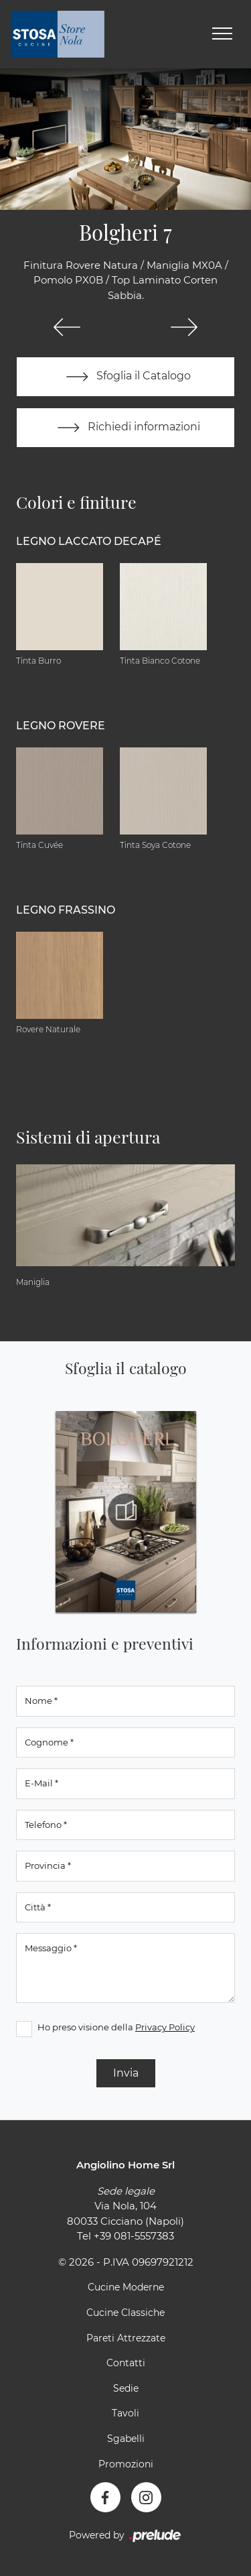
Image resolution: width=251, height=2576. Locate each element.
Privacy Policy (165, 2027)
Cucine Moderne (126, 2287)
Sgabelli (126, 2439)
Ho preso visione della (116, 2027)
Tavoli (125, 2413)
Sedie (126, 2388)
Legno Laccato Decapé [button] (88, 541)
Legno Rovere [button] (60, 725)
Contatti (125, 2363)
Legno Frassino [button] (65, 910)
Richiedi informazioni (126, 427)
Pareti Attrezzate (125, 2338)
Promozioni (125, 2464)
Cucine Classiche (125, 2313)
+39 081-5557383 (134, 2235)
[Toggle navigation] (222, 34)
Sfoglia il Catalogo (125, 376)
